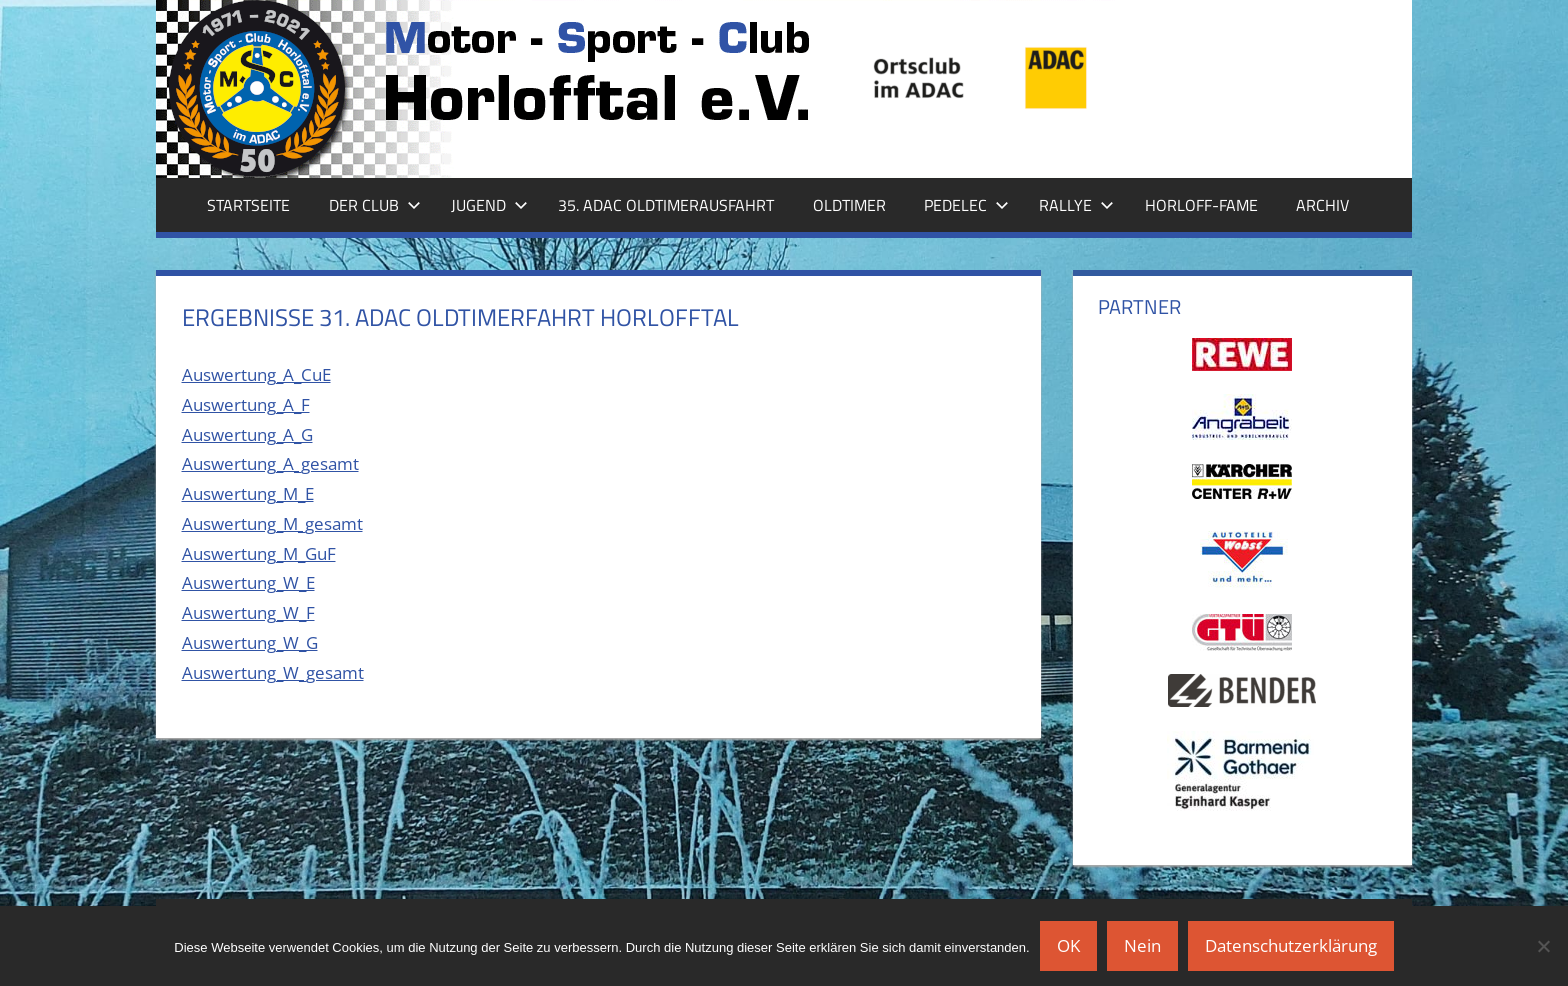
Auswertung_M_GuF (259, 553)
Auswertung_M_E (248, 493)
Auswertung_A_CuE (256, 374)
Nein (1142, 945)
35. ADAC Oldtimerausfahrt (666, 205)
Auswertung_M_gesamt (272, 523)
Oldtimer (849, 205)
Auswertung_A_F (246, 404)
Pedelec (966, 205)
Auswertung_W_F (248, 612)
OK (1068, 945)
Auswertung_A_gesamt (270, 463)
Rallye (1076, 205)
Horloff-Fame (1201, 205)
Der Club (375, 205)
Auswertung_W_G (250, 642)
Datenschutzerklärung (1291, 945)
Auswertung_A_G (247, 434)
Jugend (489, 205)
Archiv (1322, 205)
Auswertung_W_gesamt (273, 672)
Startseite (248, 205)
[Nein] (1543, 946)
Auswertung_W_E (248, 582)
